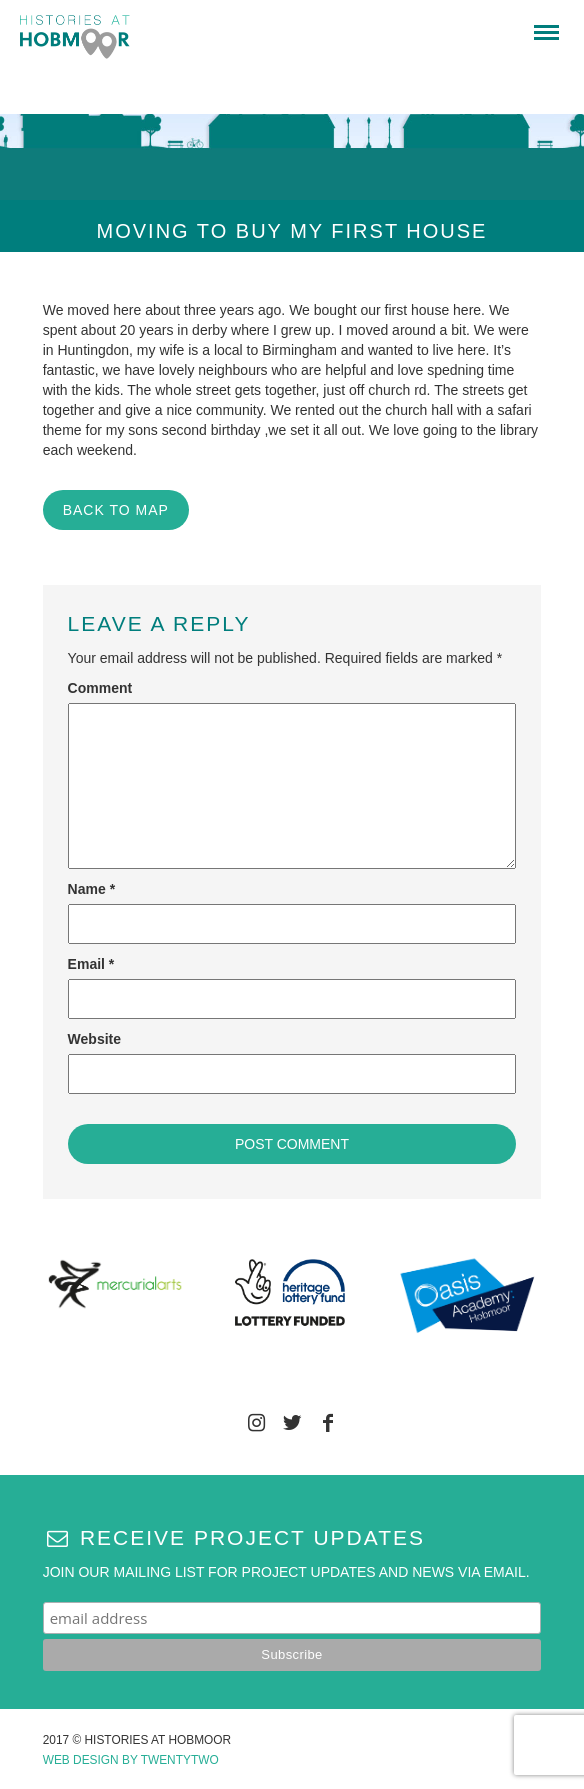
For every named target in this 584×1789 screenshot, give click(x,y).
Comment (100, 688)
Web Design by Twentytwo (131, 1760)
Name (91, 889)
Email (91, 964)
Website (94, 1039)
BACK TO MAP (116, 510)
